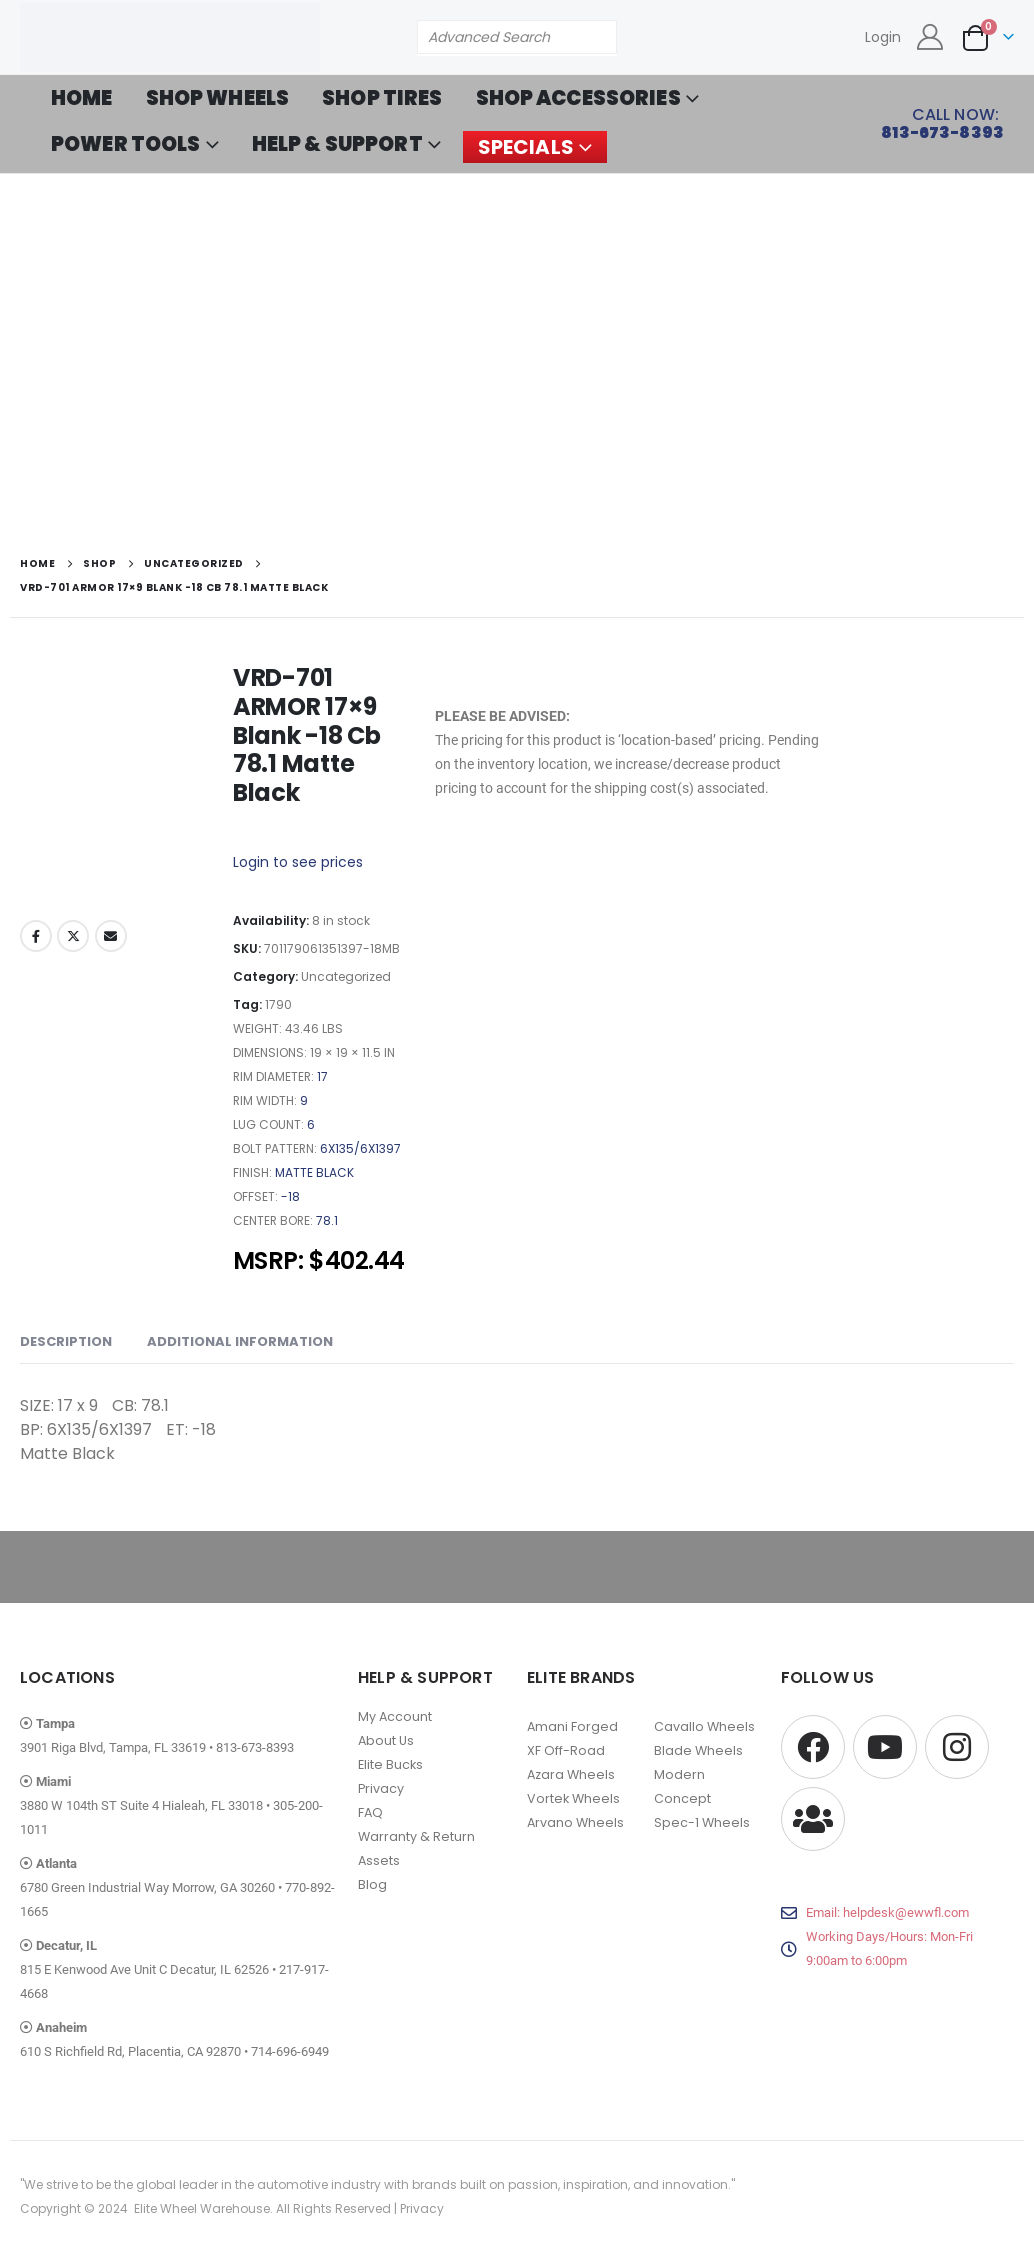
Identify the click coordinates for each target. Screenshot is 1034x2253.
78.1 (327, 1220)
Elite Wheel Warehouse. (203, 2208)
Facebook (36, 936)
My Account (395, 1716)
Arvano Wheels (575, 1822)
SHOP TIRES (382, 98)
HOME (82, 98)
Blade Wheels (698, 1750)
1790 (278, 1004)
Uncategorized (346, 976)
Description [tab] (66, 1341)
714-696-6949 (290, 2051)
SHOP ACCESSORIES (578, 98)
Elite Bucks (390, 1764)
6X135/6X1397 (360, 1148)
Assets (379, 1860)
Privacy (381, 1788)
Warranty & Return (416, 1836)
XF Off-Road (566, 1750)
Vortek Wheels (573, 1798)
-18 (290, 1196)
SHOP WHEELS (218, 98)
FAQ (370, 1812)
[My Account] (930, 37)
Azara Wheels (571, 1774)
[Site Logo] (170, 37)
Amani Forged (572, 1726)
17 (322, 1076)
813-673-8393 (255, 1747)
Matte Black (314, 1172)
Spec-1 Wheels (702, 1822)
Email (111, 936)
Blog (372, 1884)
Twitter (73, 936)
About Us (386, 1740)
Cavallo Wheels (704, 1726)
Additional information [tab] (240, 1341)
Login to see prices (298, 862)
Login (883, 37)
